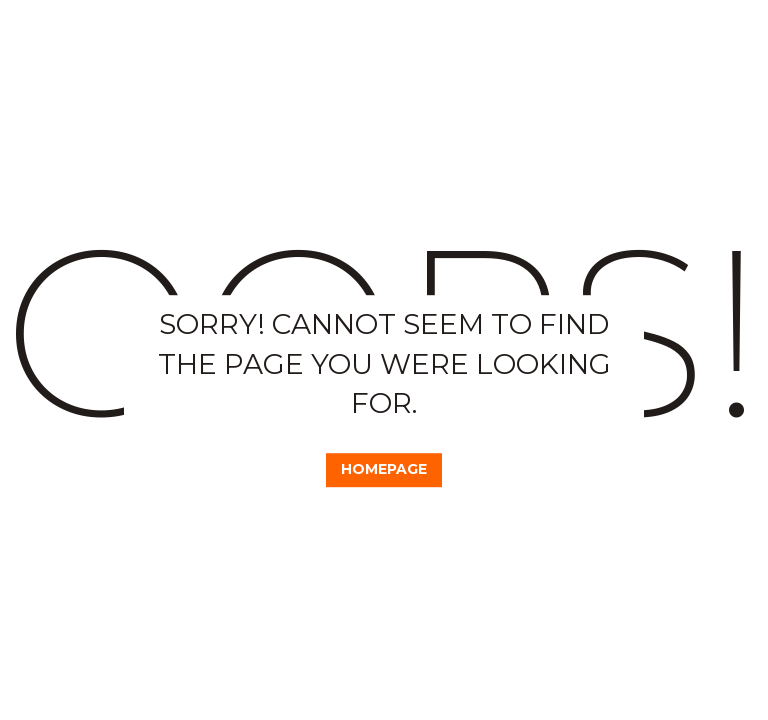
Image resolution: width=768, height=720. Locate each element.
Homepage (384, 469)
